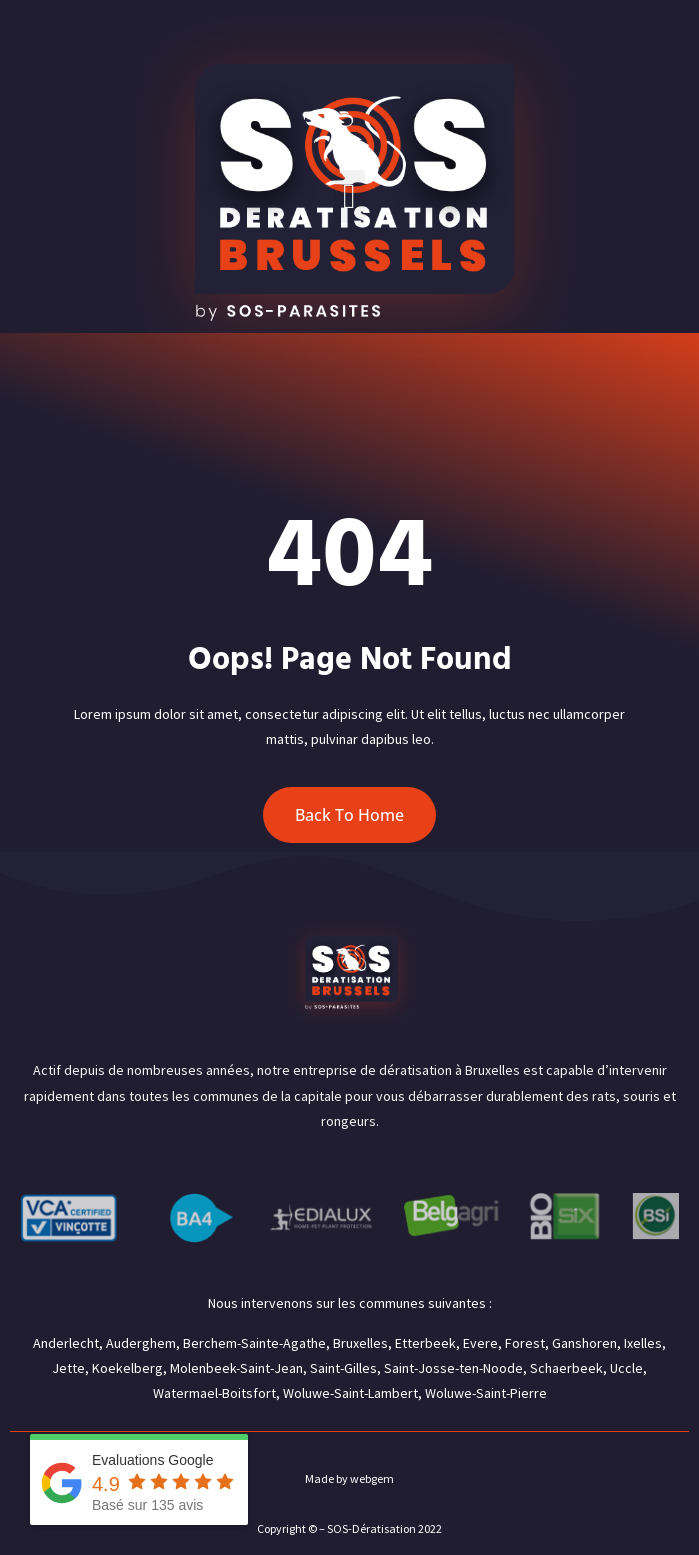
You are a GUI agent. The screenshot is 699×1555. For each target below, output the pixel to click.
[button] (349, 196)
